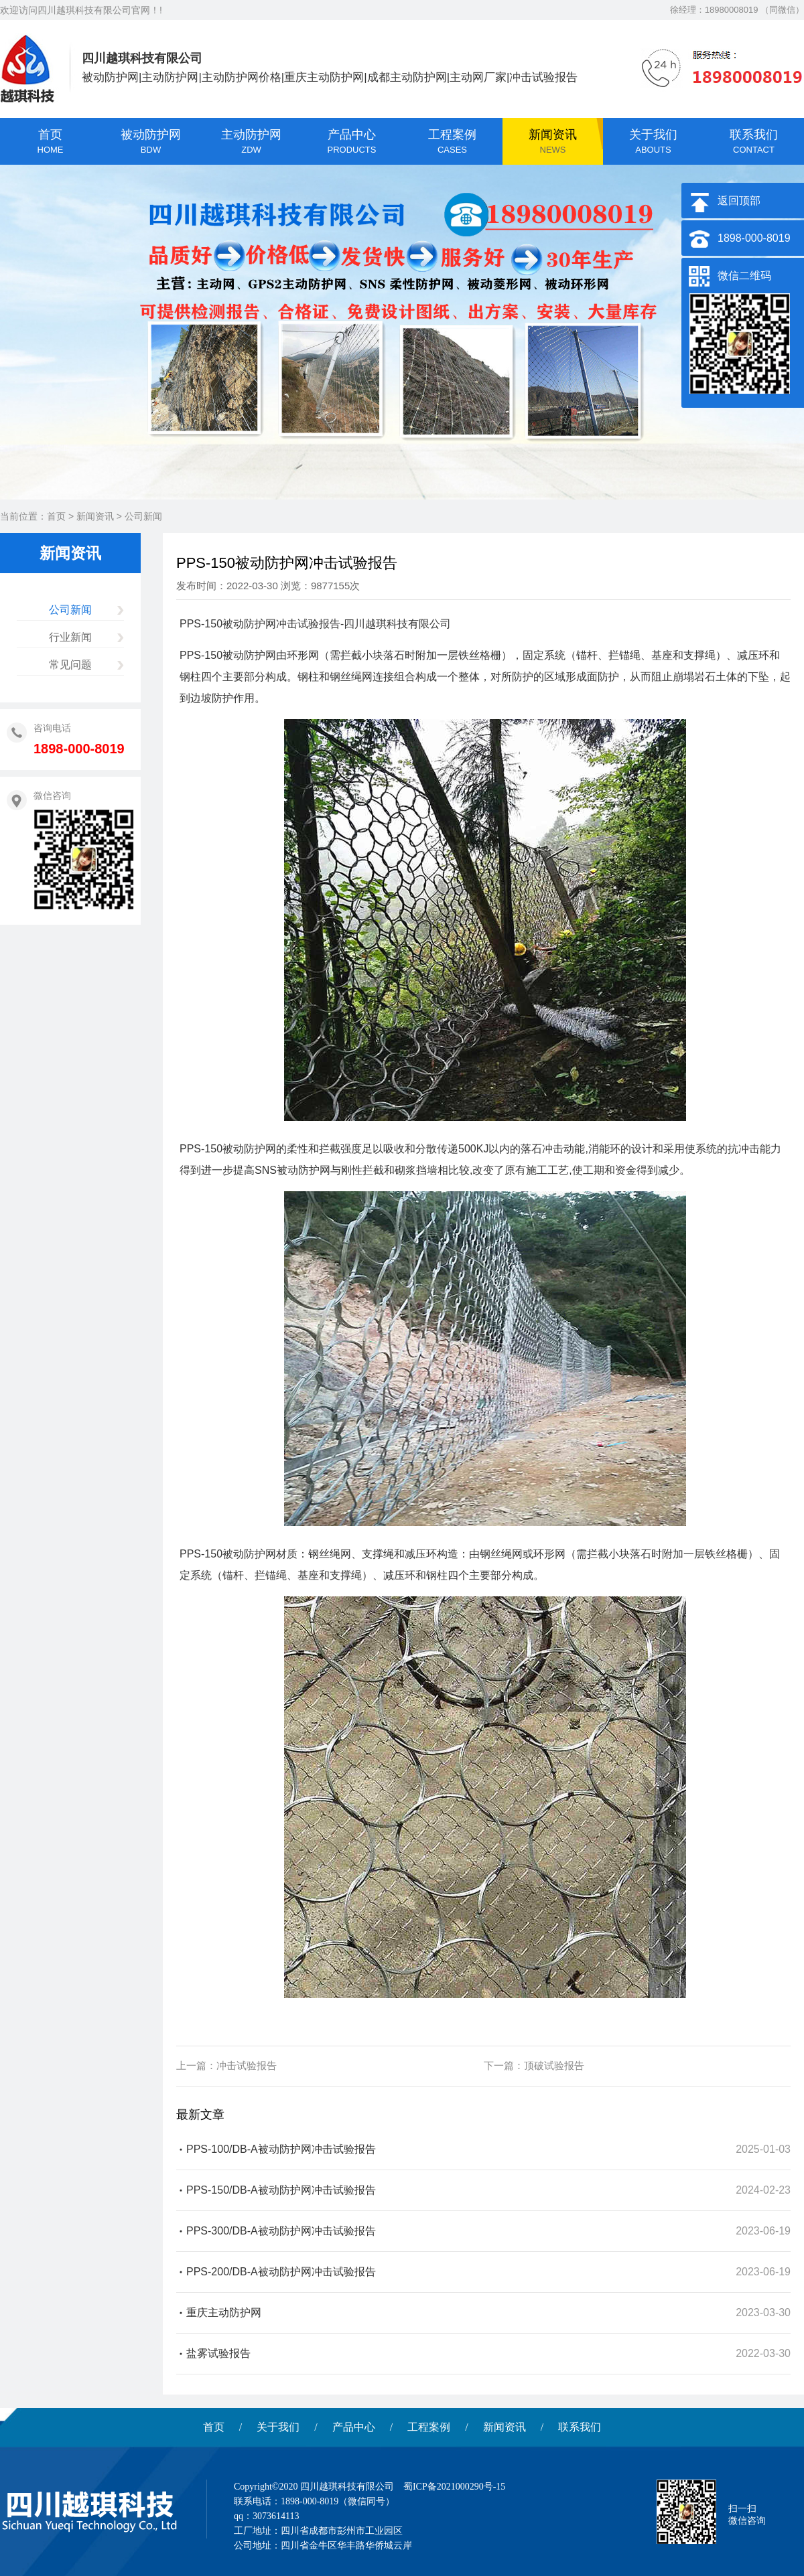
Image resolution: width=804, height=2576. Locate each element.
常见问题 (70, 664)
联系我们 (579, 2427)
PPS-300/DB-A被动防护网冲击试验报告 (281, 2231)
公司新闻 (143, 516)
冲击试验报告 (246, 2065)
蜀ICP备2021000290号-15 (454, 2487)
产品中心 (353, 2427)
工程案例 (428, 2427)
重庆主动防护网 (223, 2312)
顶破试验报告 (554, 2065)
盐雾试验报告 (218, 2353)
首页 (56, 516)
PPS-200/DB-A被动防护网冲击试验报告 (281, 2271)
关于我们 (278, 2427)
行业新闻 (70, 637)
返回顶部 (739, 200)
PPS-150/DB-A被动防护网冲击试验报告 (281, 2190)
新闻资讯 (95, 516)
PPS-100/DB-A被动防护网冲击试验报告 (281, 2149)
